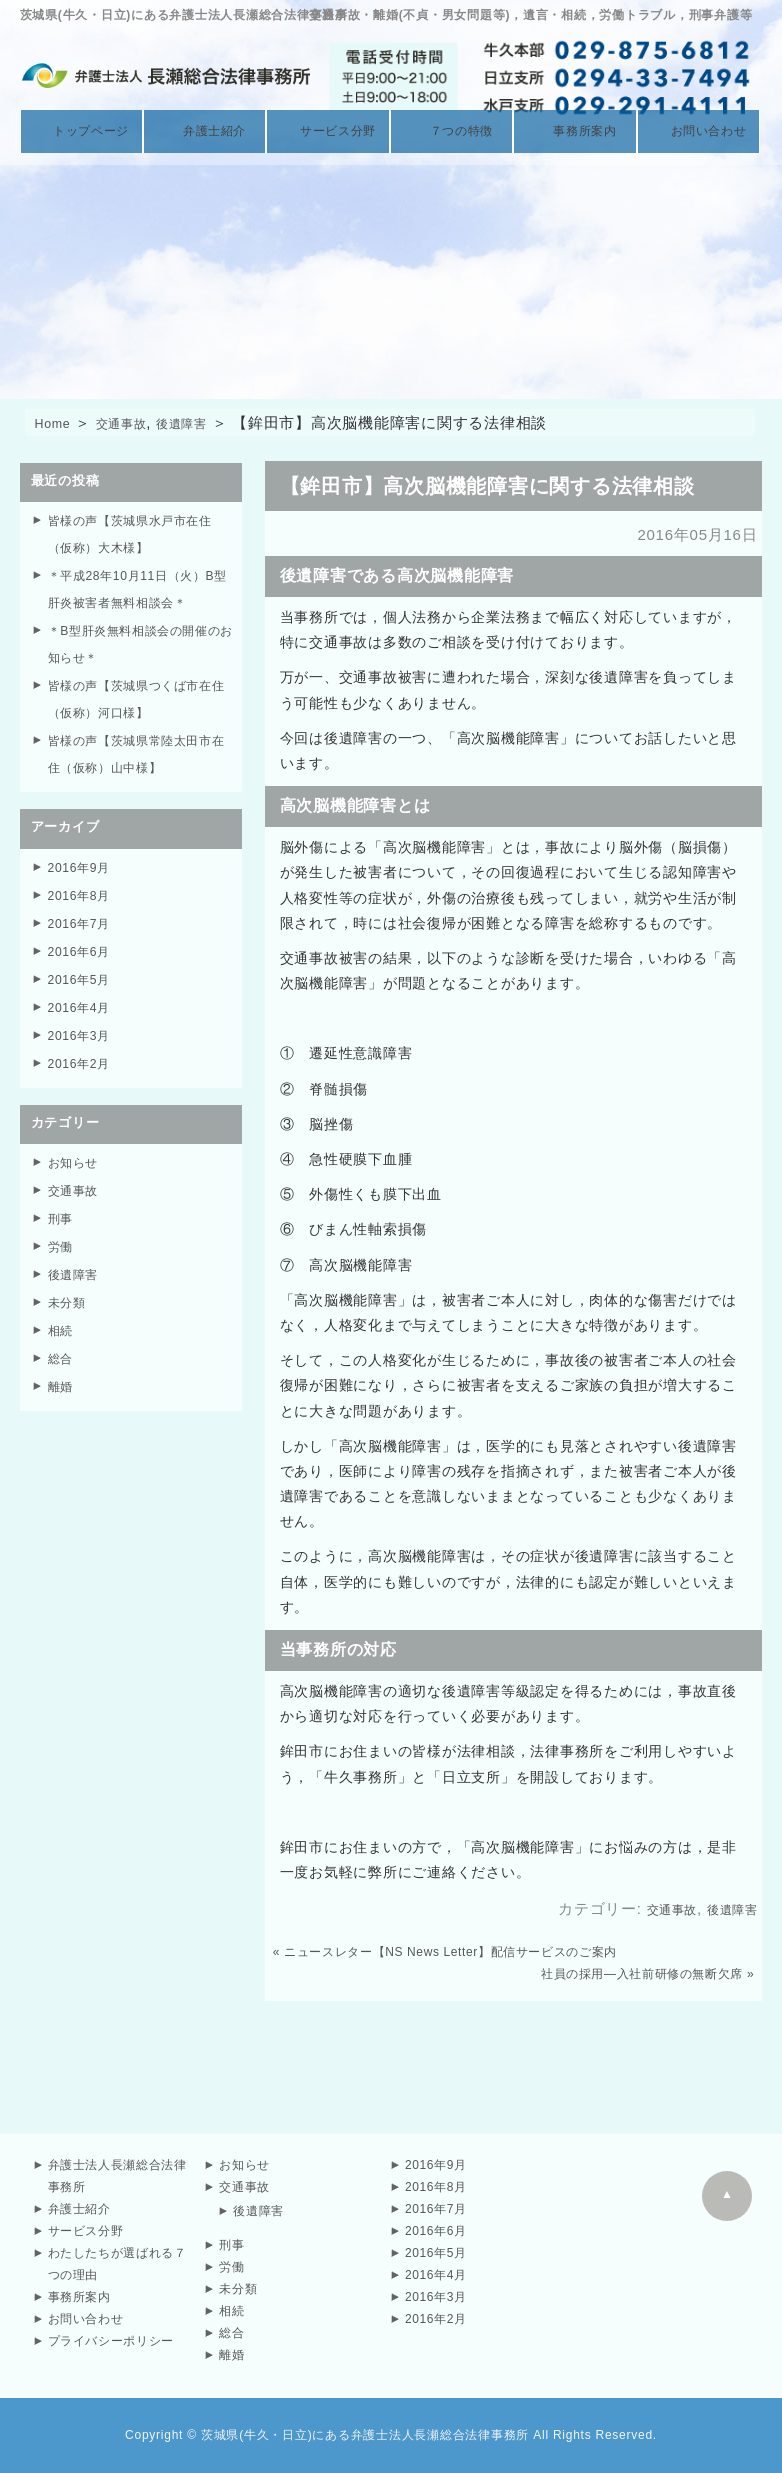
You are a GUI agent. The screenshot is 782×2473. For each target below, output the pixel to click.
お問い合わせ (698, 131)
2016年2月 (81, 1051)
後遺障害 (207, 422)
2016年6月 (81, 943)
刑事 (62, 1203)
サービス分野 (328, 131)
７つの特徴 (451, 131)
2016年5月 (81, 970)
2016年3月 (81, 1024)
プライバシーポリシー (112, 2341)
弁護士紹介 (204, 131)
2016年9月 (81, 862)
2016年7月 (81, 916)
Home (56, 422)
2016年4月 (81, 997)
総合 (62, 1338)
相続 (62, 1311)
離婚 (62, 1365)
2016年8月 (81, 889)
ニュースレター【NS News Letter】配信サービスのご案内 (452, 1952)
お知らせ (75, 1149)
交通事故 (134, 422)
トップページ (81, 131)
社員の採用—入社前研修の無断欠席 (641, 1974)
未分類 (68, 1284)
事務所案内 (575, 131)
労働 (62, 1230)
